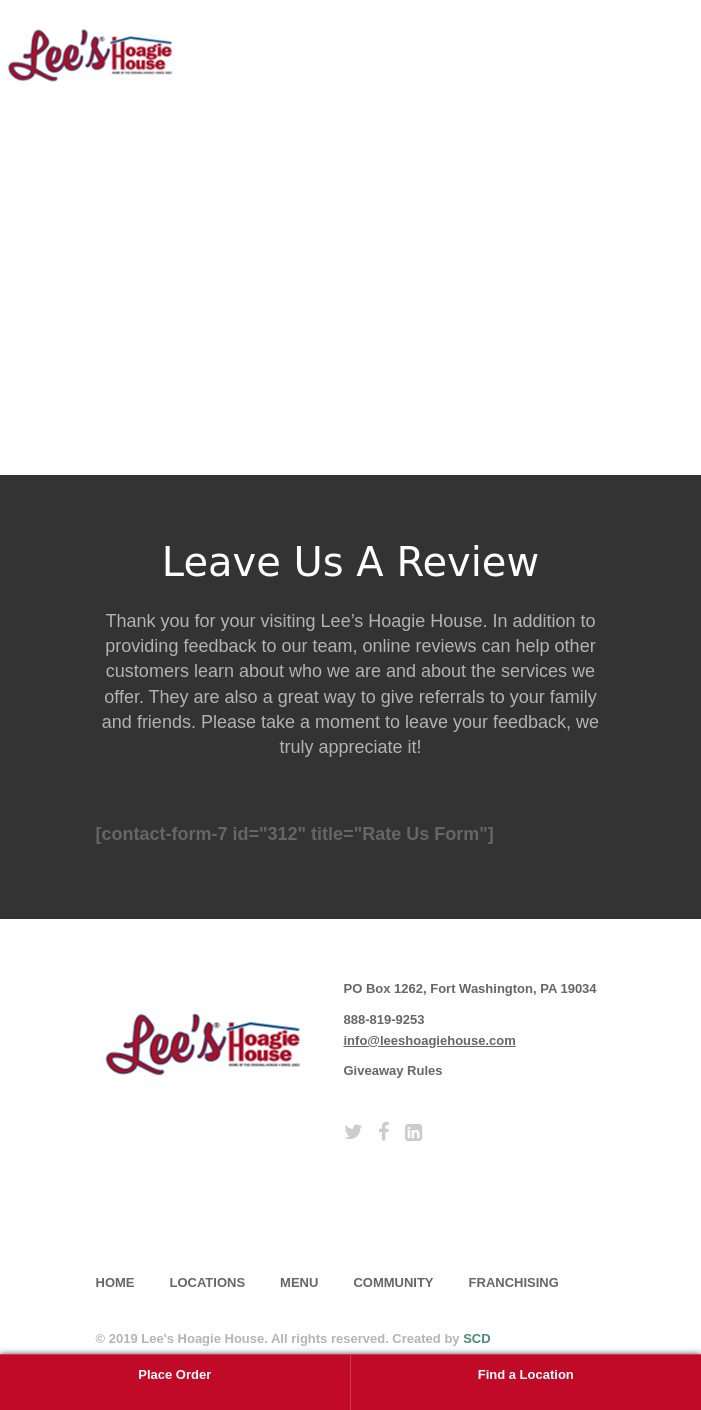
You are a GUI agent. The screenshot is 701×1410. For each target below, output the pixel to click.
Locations (208, 1282)
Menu (299, 1282)
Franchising (514, 1282)
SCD (476, 1338)
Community (393, 1282)
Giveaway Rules (393, 1070)
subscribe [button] (176, 1209)
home (115, 1282)
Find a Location (526, 1374)
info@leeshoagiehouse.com (430, 1040)
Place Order (174, 1374)
